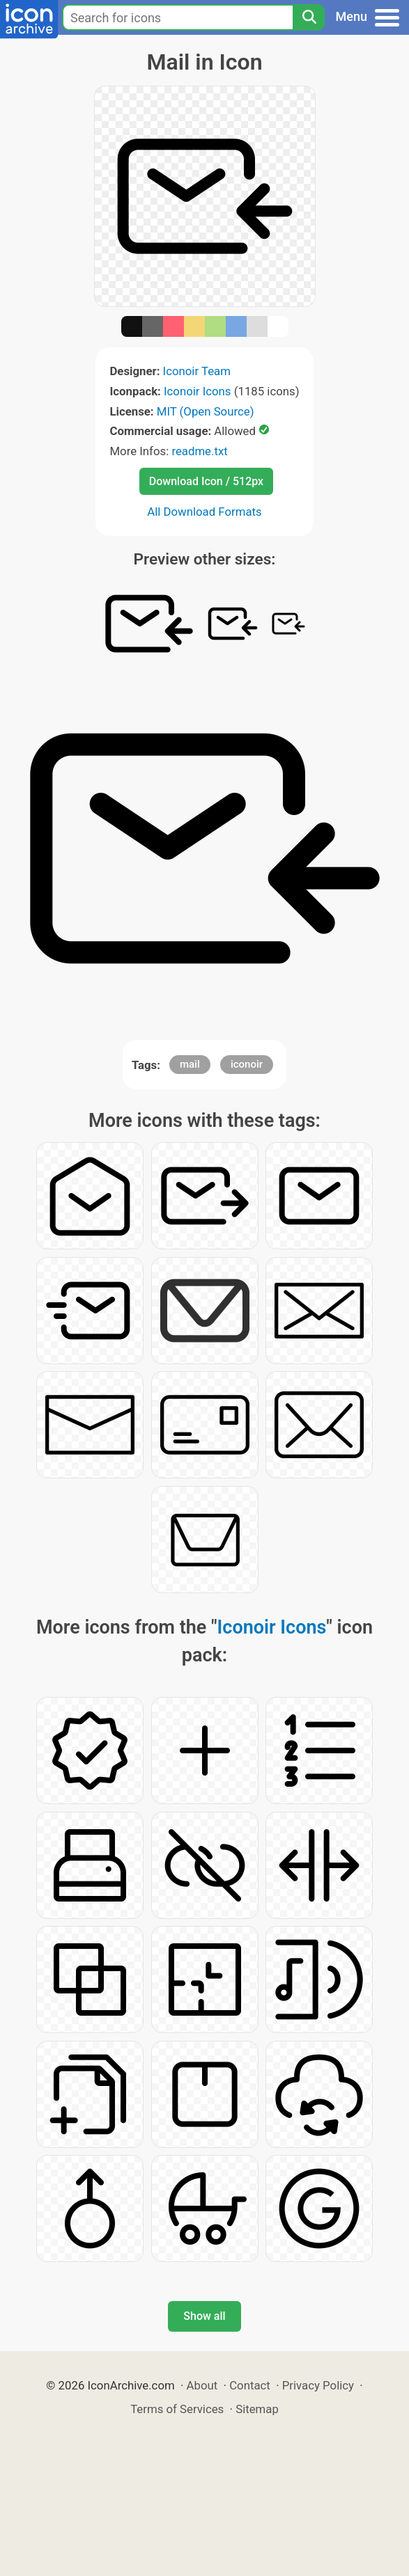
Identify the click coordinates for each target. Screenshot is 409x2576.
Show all (204, 2316)
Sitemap (257, 2409)
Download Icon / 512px (206, 481)
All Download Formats (204, 512)
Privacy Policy (318, 2385)
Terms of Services (177, 2409)
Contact (249, 2385)
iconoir (247, 1064)
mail (190, 1064)
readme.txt (199, 451)
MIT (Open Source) (205, 411)
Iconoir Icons (197, 391)
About (202, 2385)
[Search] (309, 17)
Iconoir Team (197, 371)
